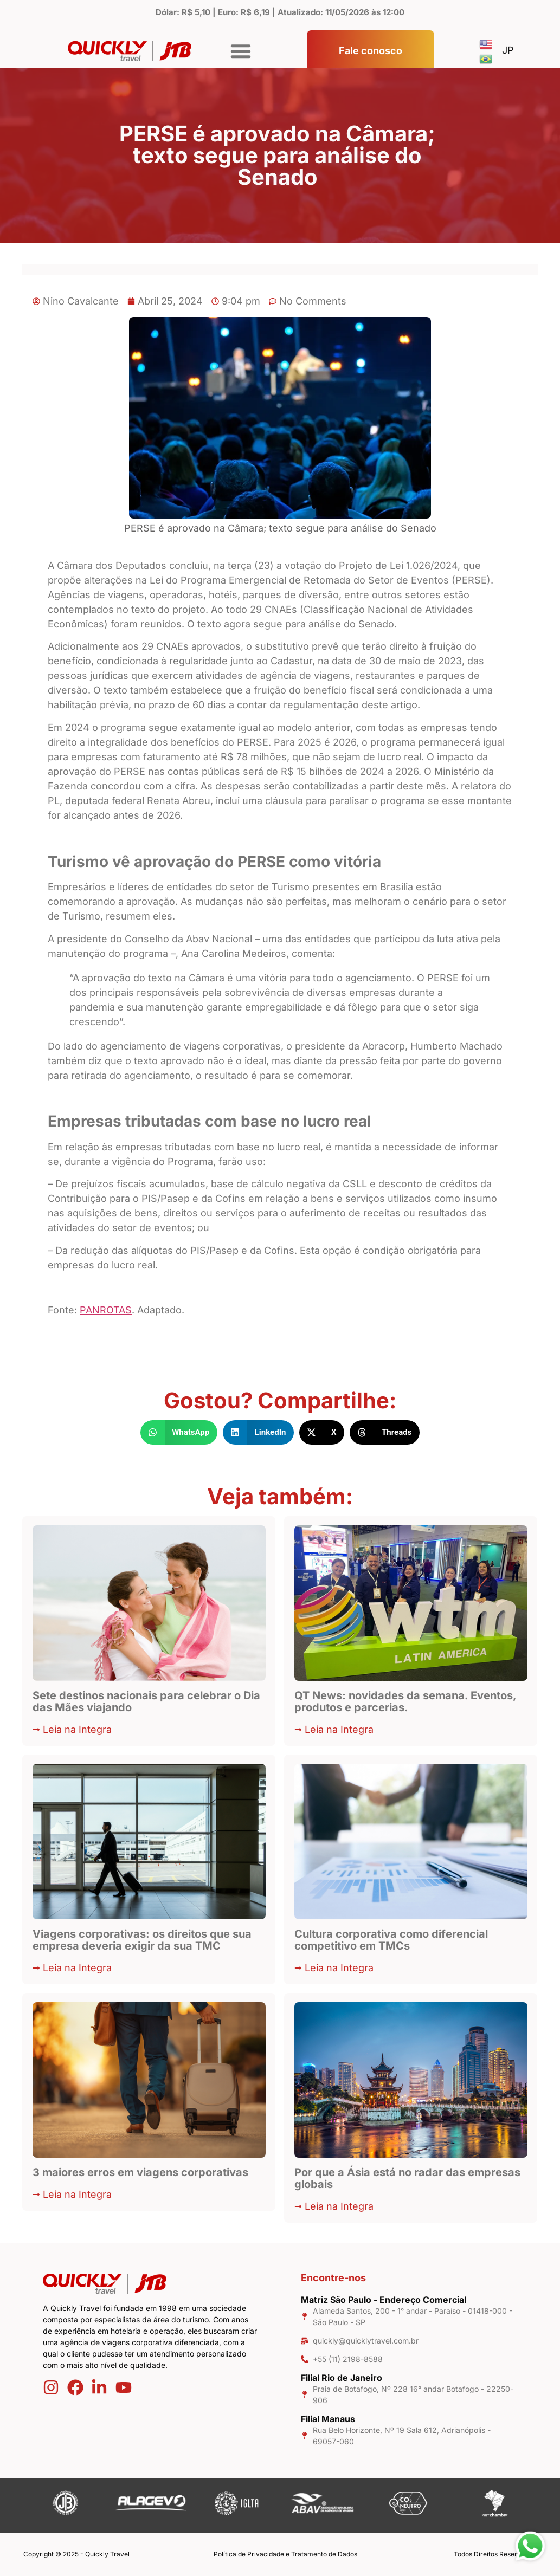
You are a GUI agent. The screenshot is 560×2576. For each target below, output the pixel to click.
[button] (240, 51)
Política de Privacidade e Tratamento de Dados (285, 2554)
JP (508, 50)
